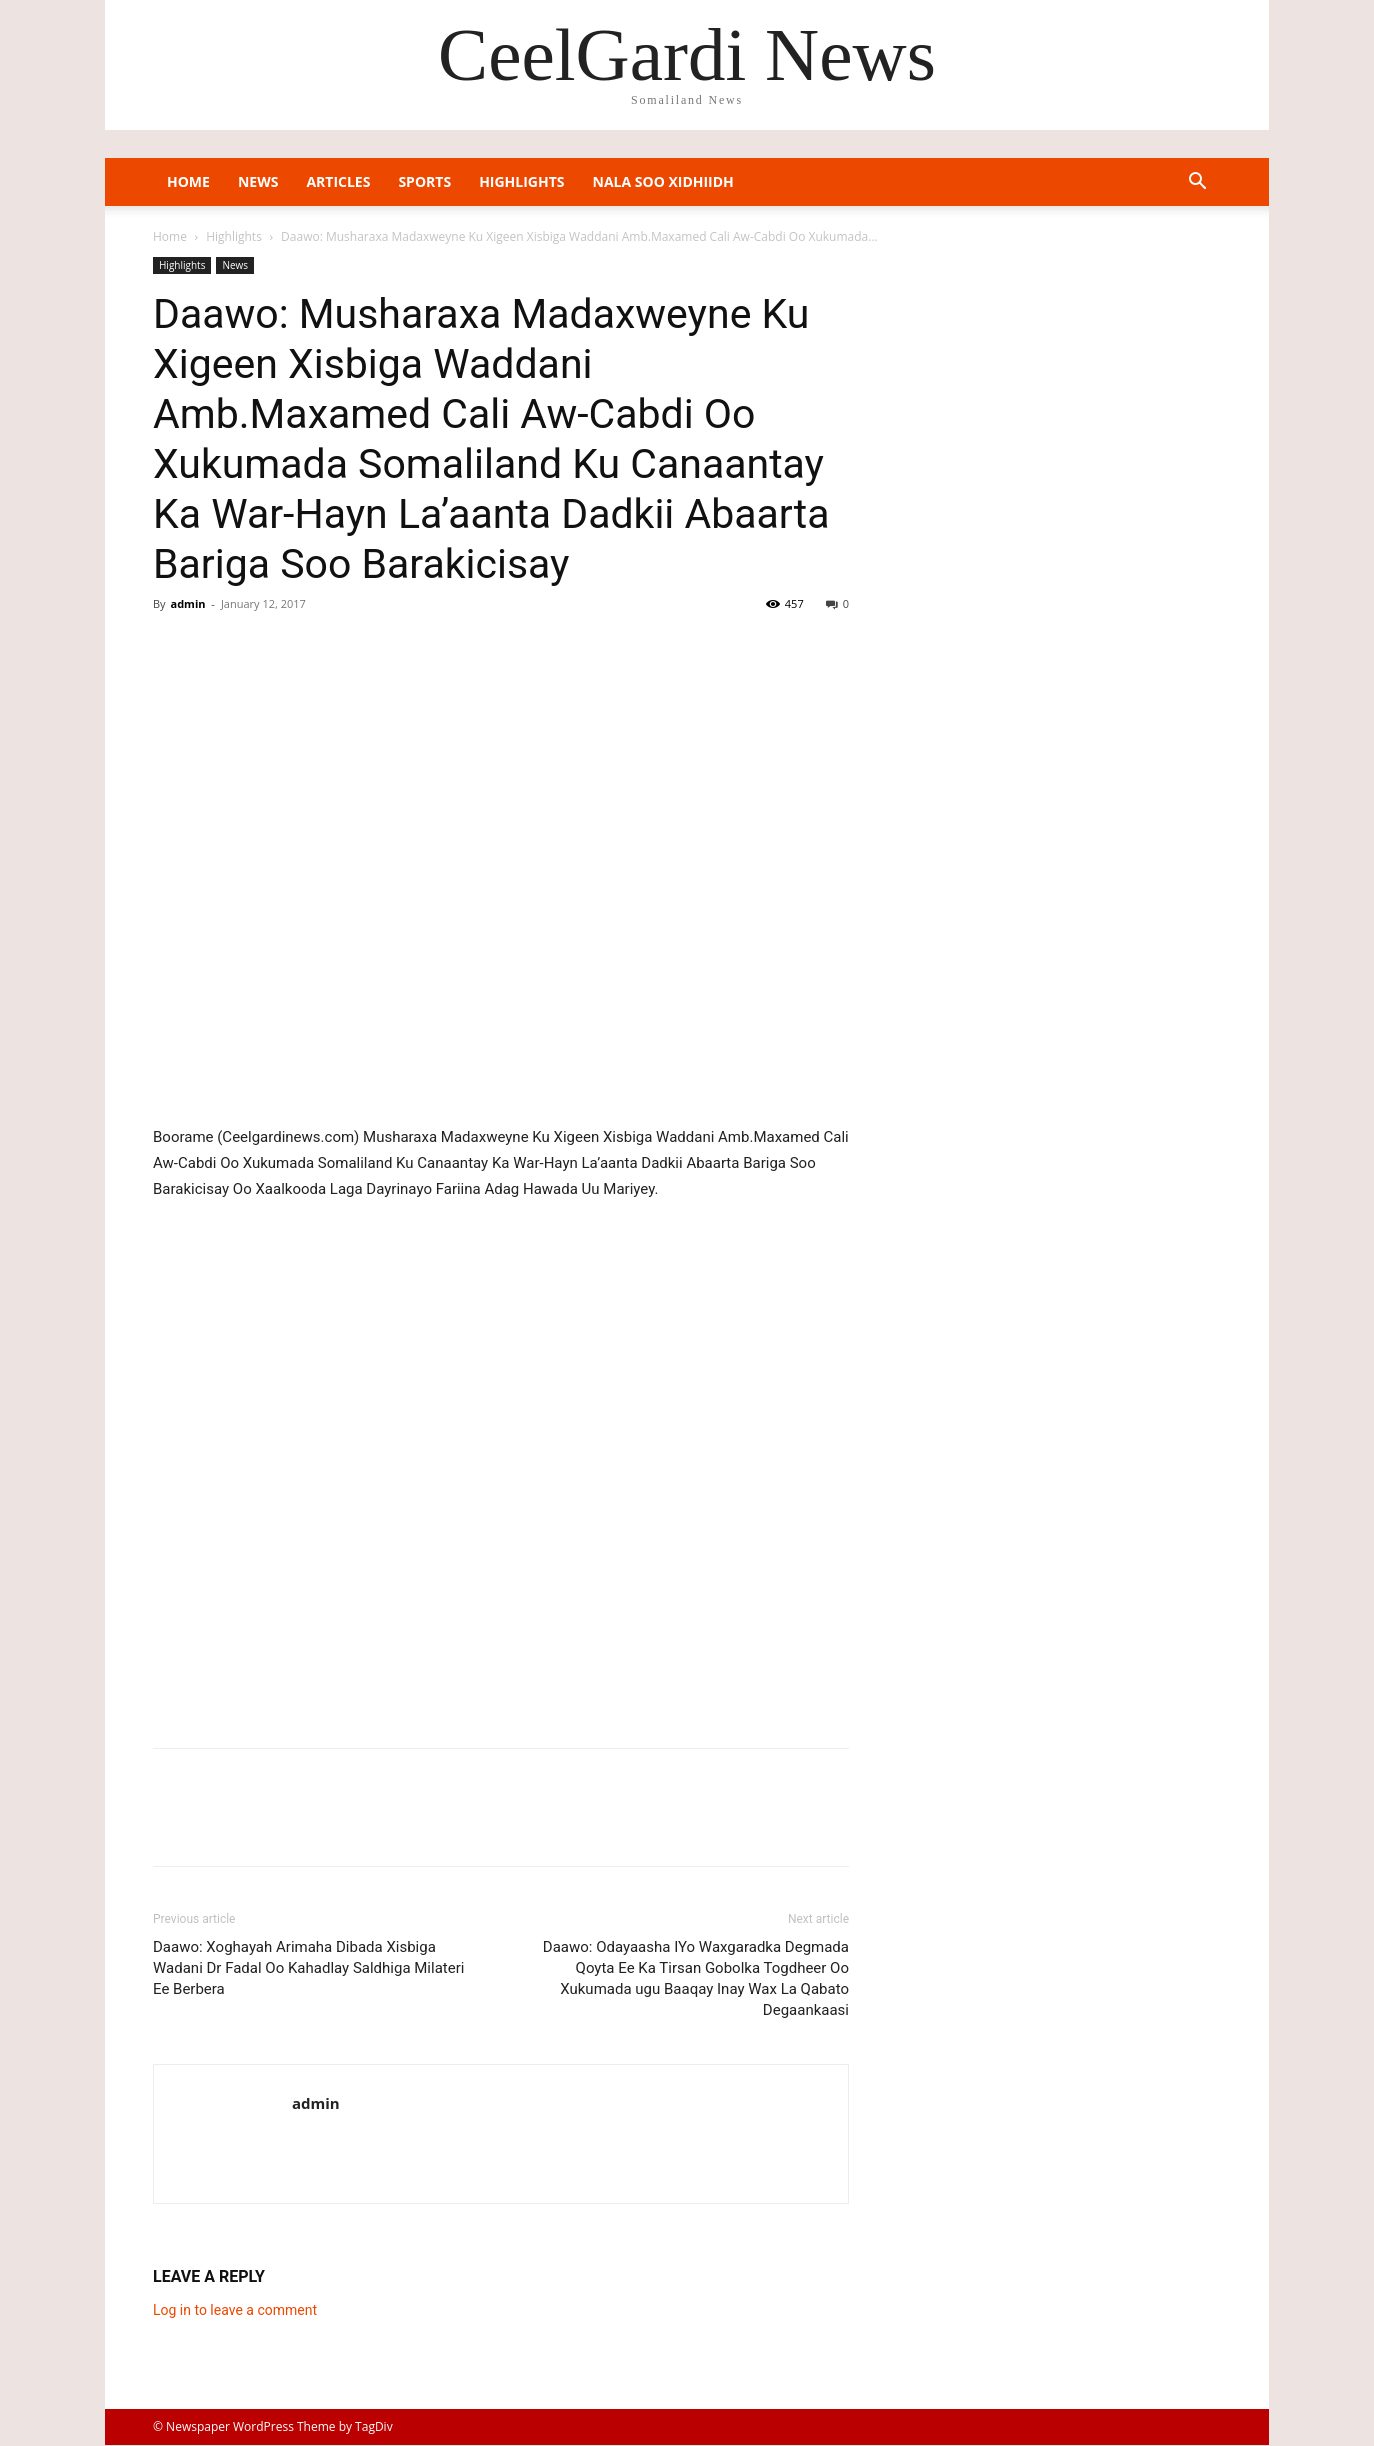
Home (188, 181)
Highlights (521, 181)
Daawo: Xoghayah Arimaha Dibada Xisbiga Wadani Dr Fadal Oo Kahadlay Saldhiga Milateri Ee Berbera (308, 1968)
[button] (1197, 183)
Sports (424, 181)
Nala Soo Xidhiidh (663, 181)
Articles (338, 181)
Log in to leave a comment (235, 2310)
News (258, 181)
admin (187, 603)
